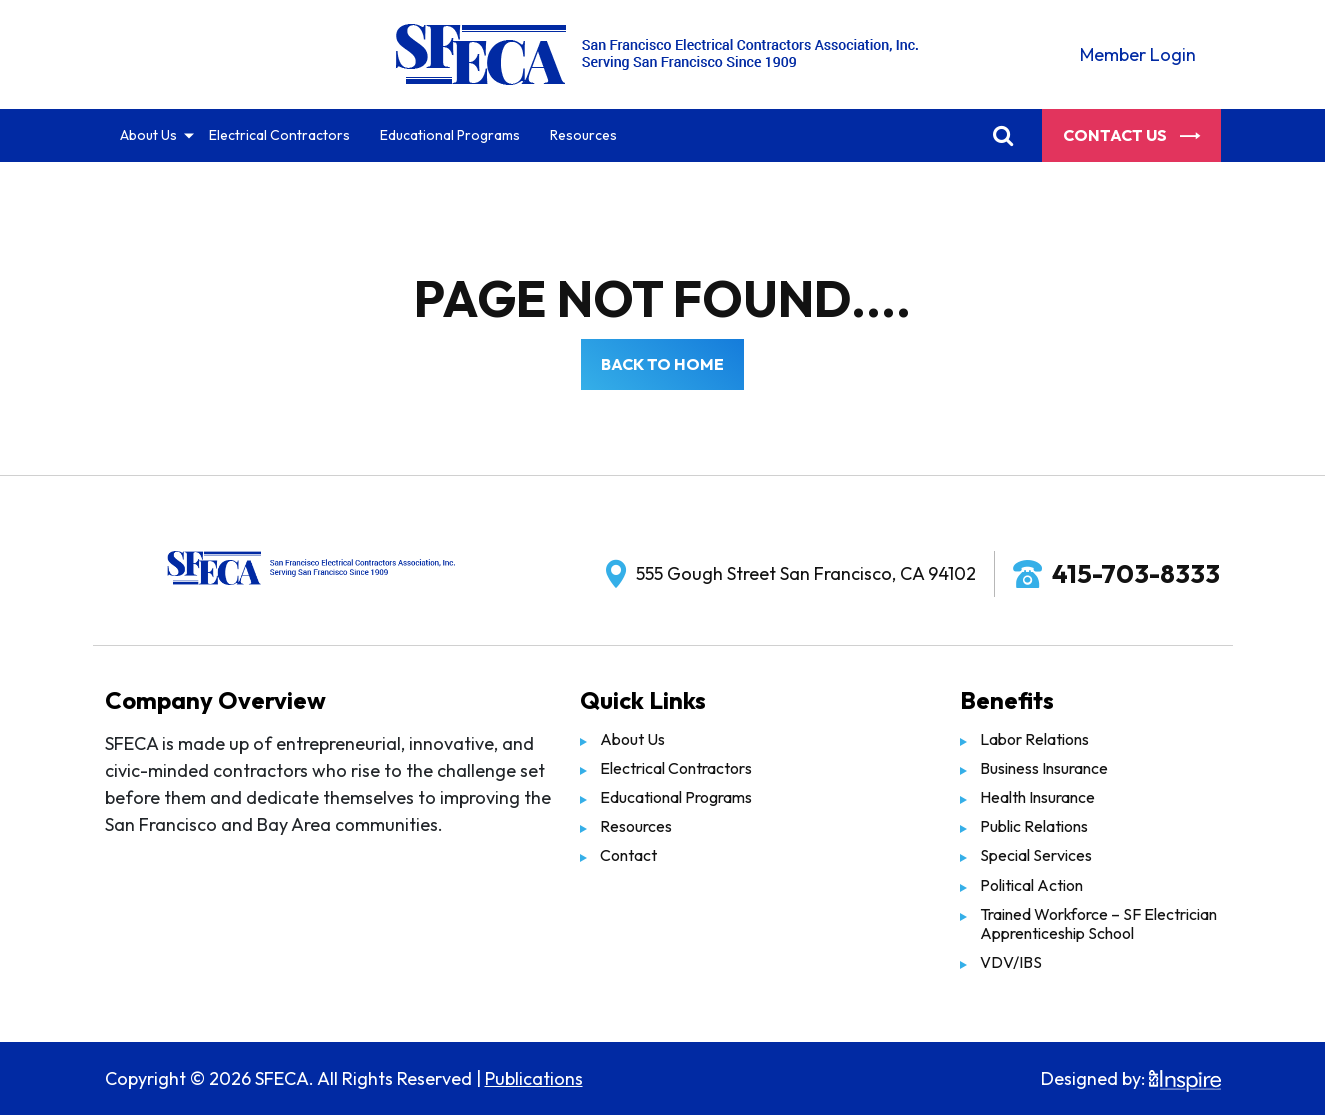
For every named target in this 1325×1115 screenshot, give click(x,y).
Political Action (1031, 885)
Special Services (1036, 855)
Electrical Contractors (279, 135)
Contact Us (1131, 135)
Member (1138, 54)
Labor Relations (1034, 739)
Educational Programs (450, 135)
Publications (534, 1078)
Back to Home (662, 364)
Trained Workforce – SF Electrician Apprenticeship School (1098, 923)
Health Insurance (1037, 797)
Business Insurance (1044, 768)
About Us (148, 135)
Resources (583, 135)
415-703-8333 (1136, 573)
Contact (628, 855)
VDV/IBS (1011, 962)
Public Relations (1034, 826)
